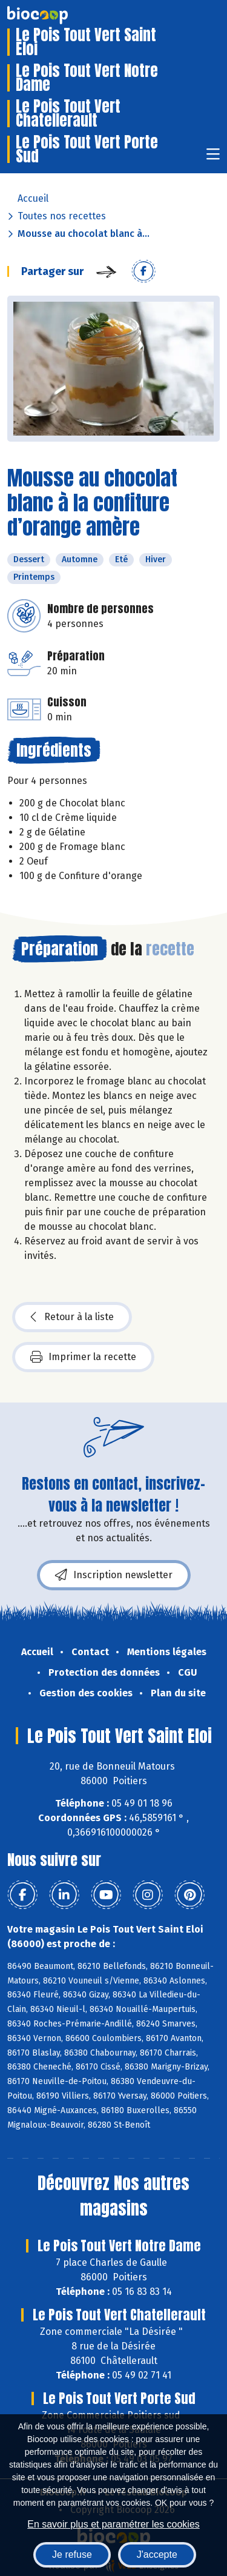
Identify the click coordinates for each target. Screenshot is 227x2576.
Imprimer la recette (83, 1357)
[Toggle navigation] (213, 157)
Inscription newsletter (114, 1575)
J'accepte (157, 2554)
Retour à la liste (72, 1317)
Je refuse (72, 2554)
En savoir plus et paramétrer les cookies (113, 2524)
